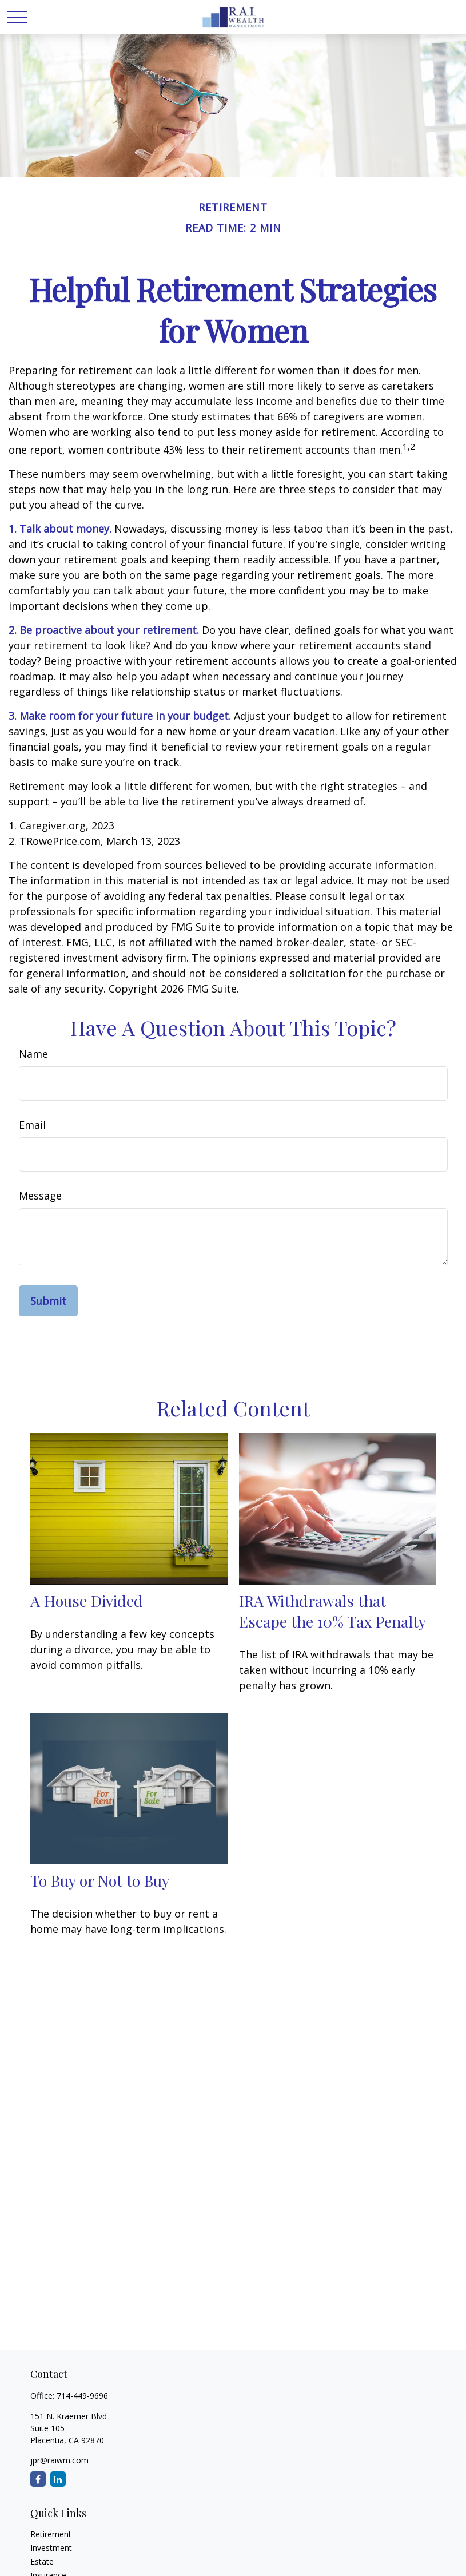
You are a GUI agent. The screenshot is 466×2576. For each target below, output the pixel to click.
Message (40, 1195)
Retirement (50, 2534)
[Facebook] (38, 2479)
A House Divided (86, 1600)
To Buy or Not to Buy (99, 1880)
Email (32, 1125)
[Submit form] (48, 1300)
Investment (51, 2547)
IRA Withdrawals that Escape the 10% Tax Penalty (332, 1611)
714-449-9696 (82, 2395)
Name (33, 1054)
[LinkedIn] (58, 2479)
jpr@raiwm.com (59, 2460)
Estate (42, 2561)
